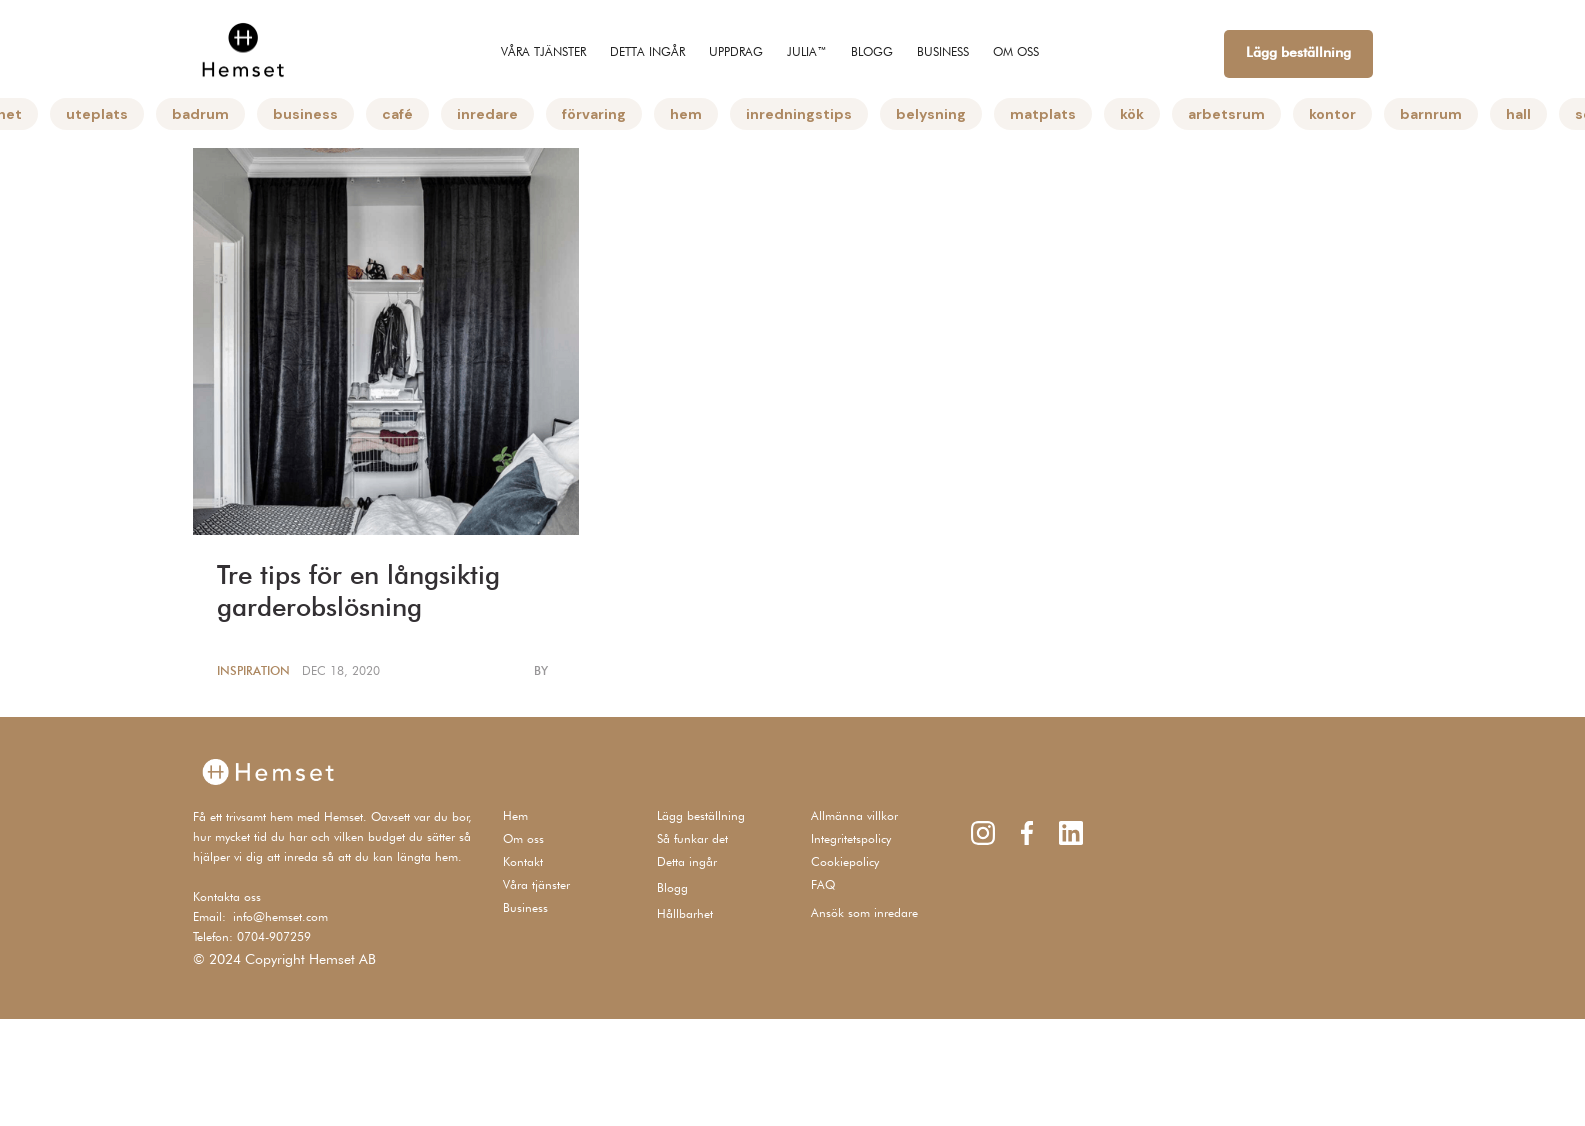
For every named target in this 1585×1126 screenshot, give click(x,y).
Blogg (872, 51)
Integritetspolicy (851, 838)
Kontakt (523, 861)
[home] (243, 49)
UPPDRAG (736, 51)
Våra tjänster (543, 51)
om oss (1016, 51)
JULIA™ (807, 51)
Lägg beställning (1298, 52)
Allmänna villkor (854, 815)
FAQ (823, 884)
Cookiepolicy (845, 861)
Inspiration (253, 670)
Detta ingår (647, 51)
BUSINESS (943, 51)
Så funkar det (692, 838)
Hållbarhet (685, 913)
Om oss (523, 838)
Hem (515, 815)
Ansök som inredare (864, 912)
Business (525, 907)
